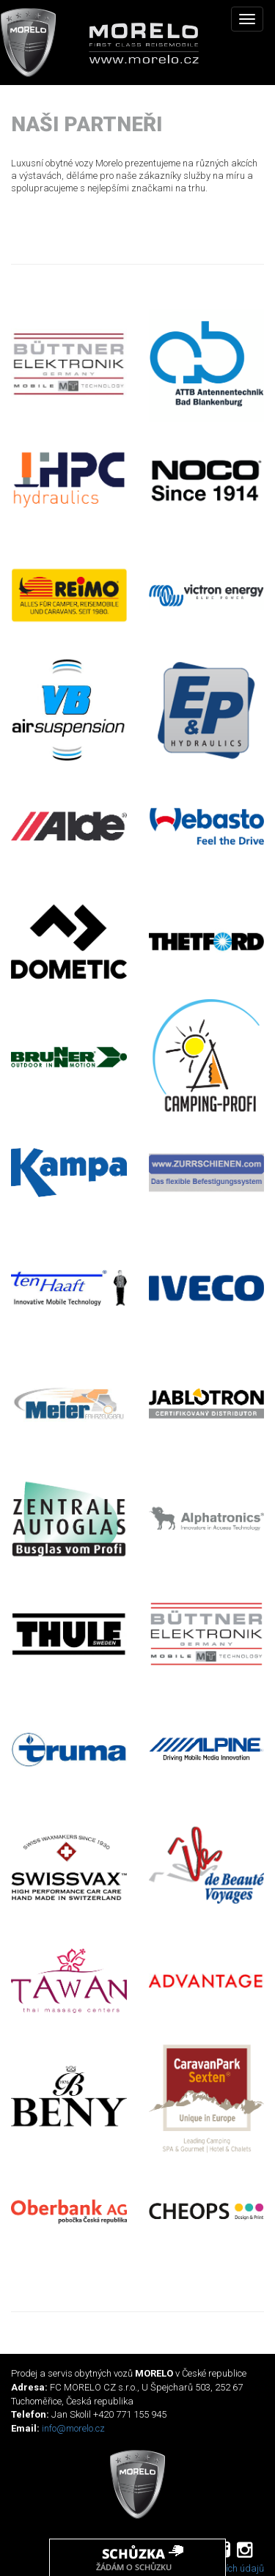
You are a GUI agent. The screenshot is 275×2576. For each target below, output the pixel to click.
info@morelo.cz (73, 2428)
